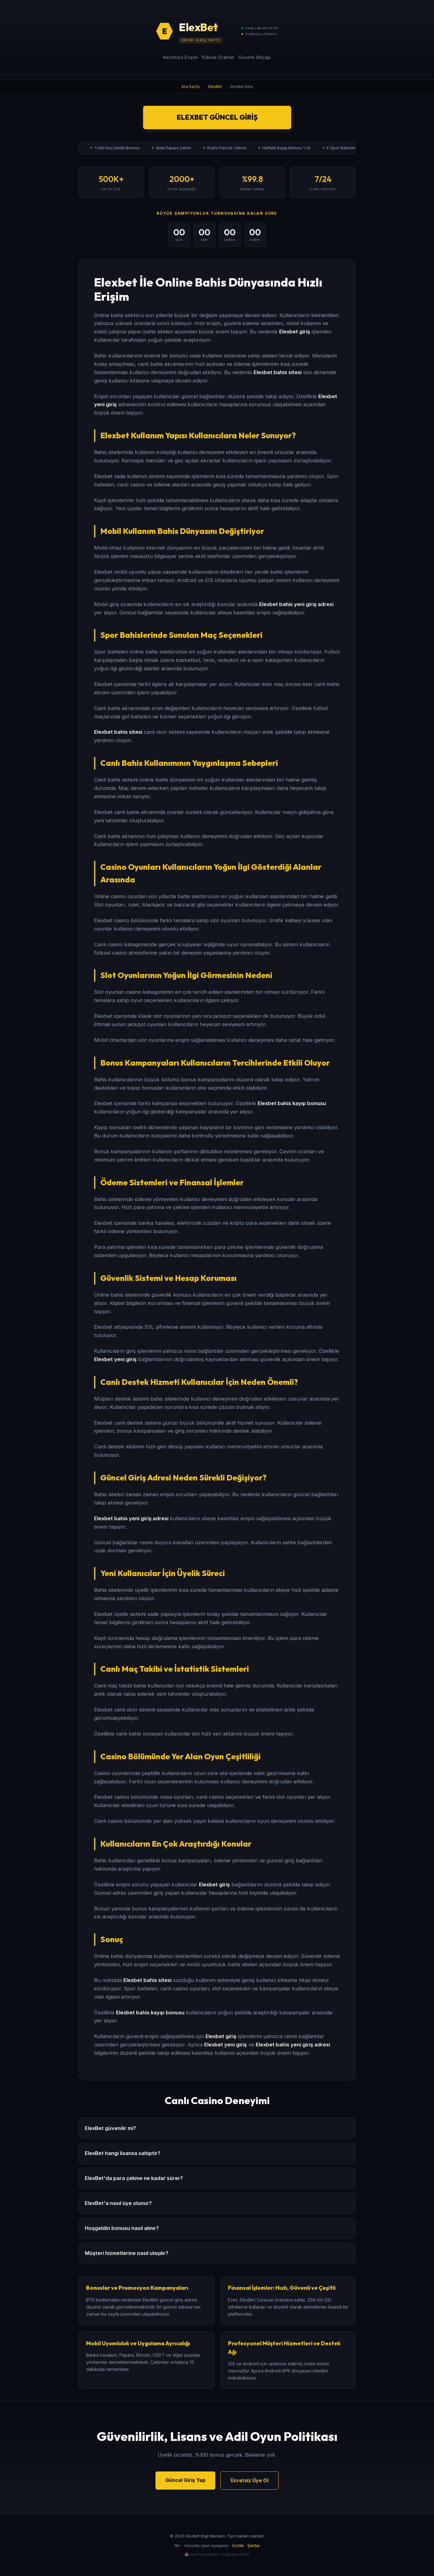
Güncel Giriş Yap (185, 2480)
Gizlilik (238, 2545)
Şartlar (253, 2545)
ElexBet (215, 86)
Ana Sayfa (190, 86)
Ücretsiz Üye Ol (249, 2480)
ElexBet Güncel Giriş (217, 117)
